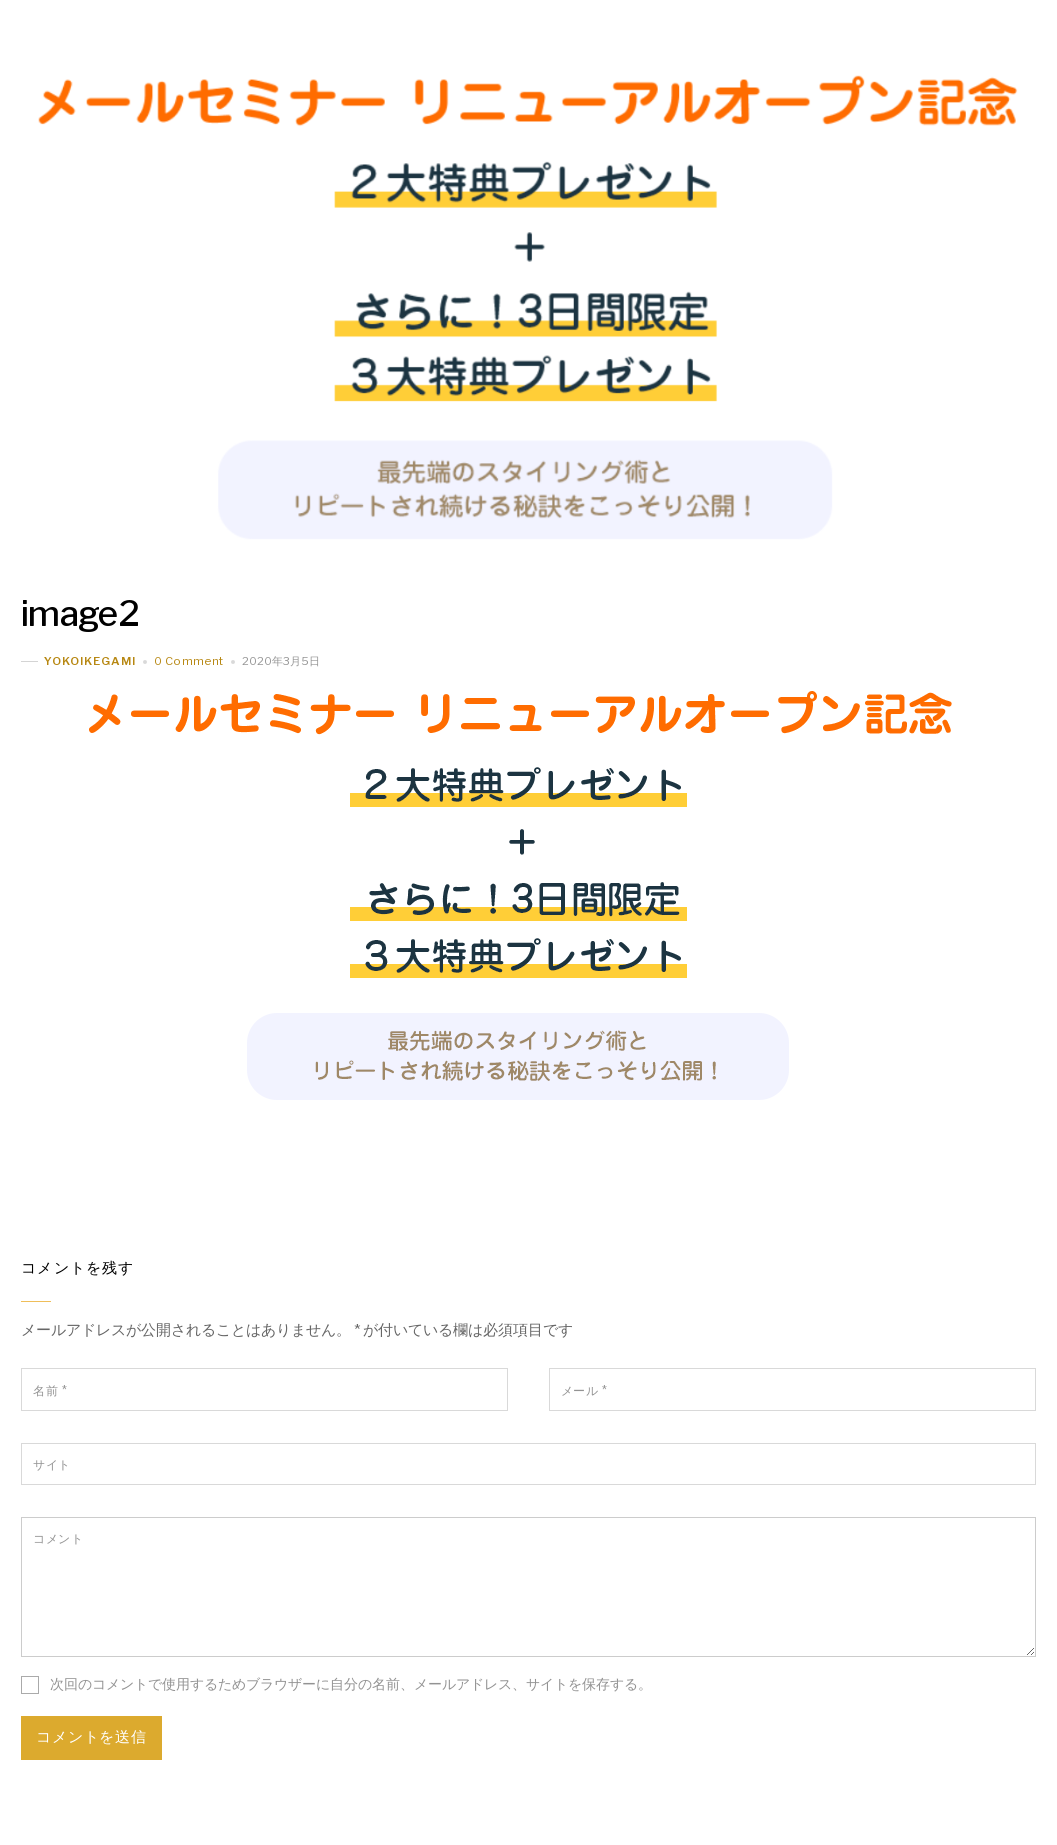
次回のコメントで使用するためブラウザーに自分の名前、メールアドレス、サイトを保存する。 (351, 1684)
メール (584, 1390)
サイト (51, 1464)
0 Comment (188, 661)
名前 (50, 1390)
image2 (80, 613)
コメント (58, 1538)
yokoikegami (90, 661)
